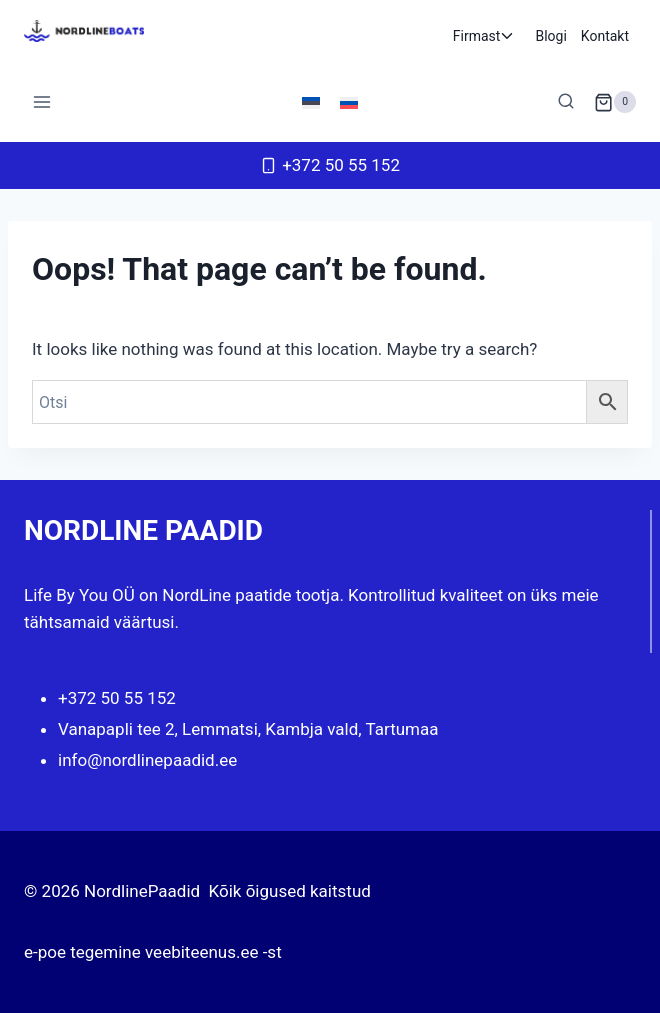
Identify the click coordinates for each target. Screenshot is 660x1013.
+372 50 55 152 (117, 698)
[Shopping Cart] (615, 102)
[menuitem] (311, 102)
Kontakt (605, 36)
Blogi (550, 36)
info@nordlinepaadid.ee (147, 760)
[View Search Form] (566, 102)
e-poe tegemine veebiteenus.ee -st (153, 952)
